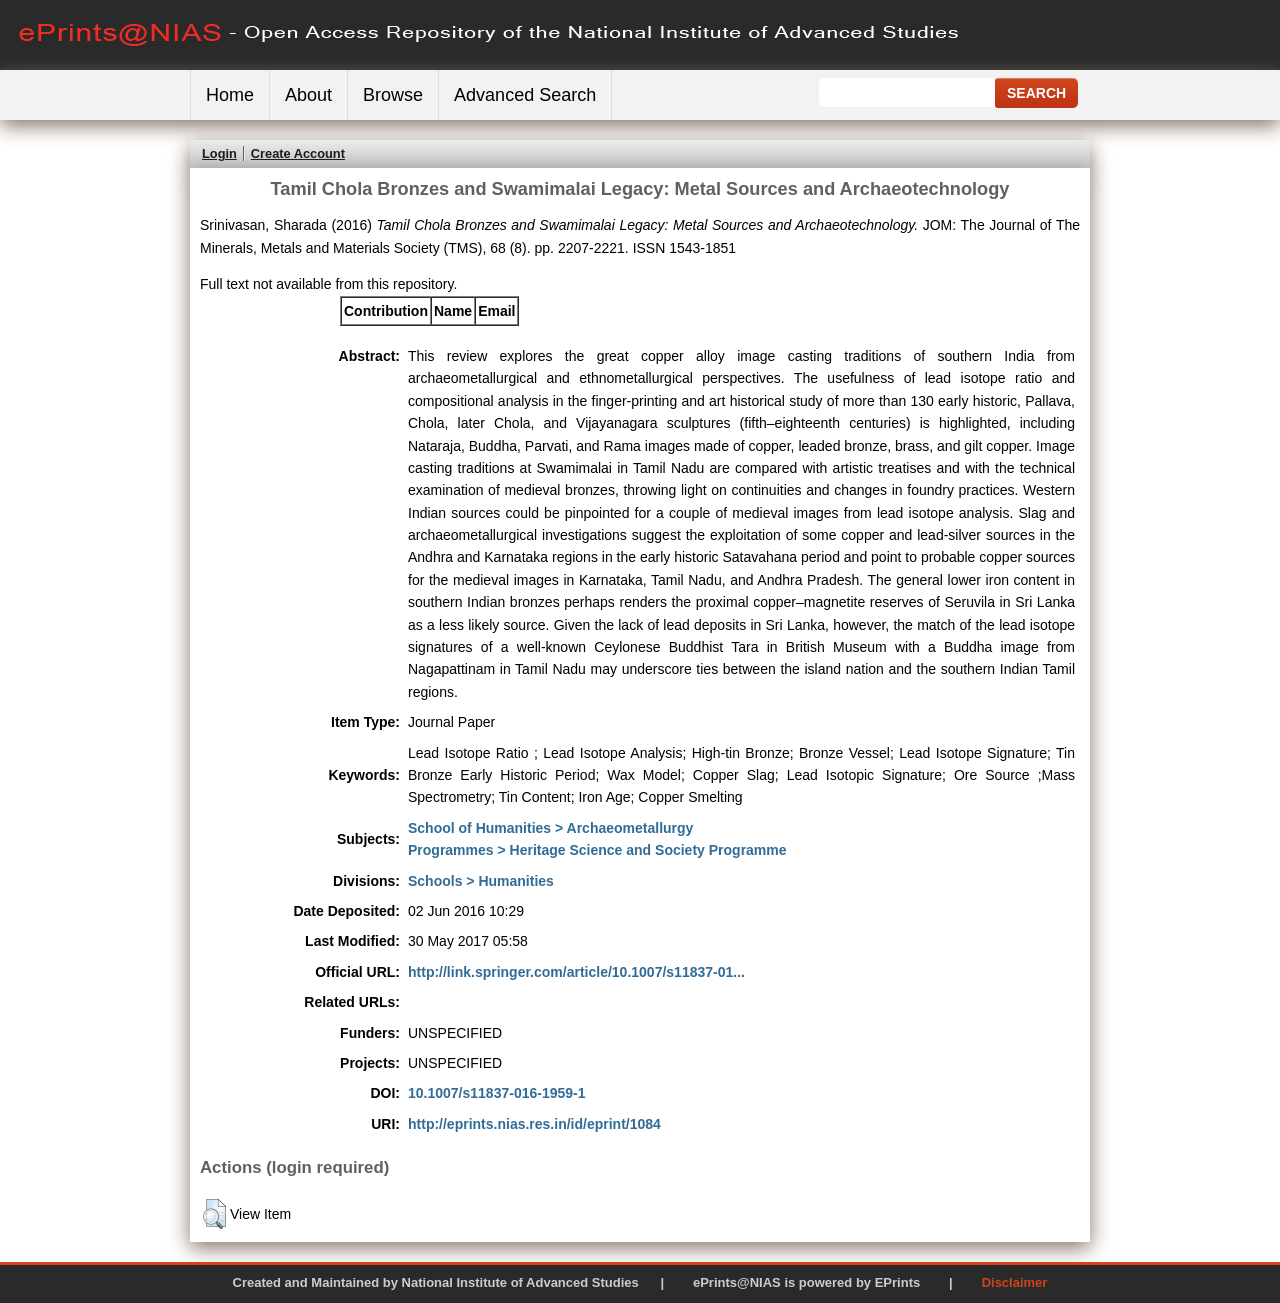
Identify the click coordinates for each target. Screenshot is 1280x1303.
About (308, 95)
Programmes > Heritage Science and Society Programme (597, 850)
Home (230, 95)
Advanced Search (525, 95)
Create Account (298, 153)
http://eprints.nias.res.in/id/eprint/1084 (534, 1124)
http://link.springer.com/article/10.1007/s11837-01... (576, 972)
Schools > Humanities (481, 881)
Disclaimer (1015, 1282)
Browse (393, 95)
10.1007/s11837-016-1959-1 (497, 1093)
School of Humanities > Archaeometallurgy (550, 828)
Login (219, 153)
